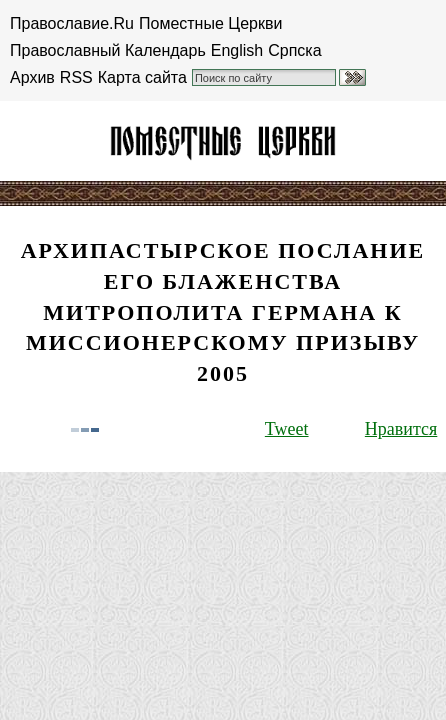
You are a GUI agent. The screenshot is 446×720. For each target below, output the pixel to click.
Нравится (401, 429)
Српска (294, 50)
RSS (76, 77)
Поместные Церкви (210, 23)
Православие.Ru (72, 23)
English (237, 50)
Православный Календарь (108, 50)
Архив (32, 77)
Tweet (287, 429)
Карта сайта (142, 77)
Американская (223, 141)
